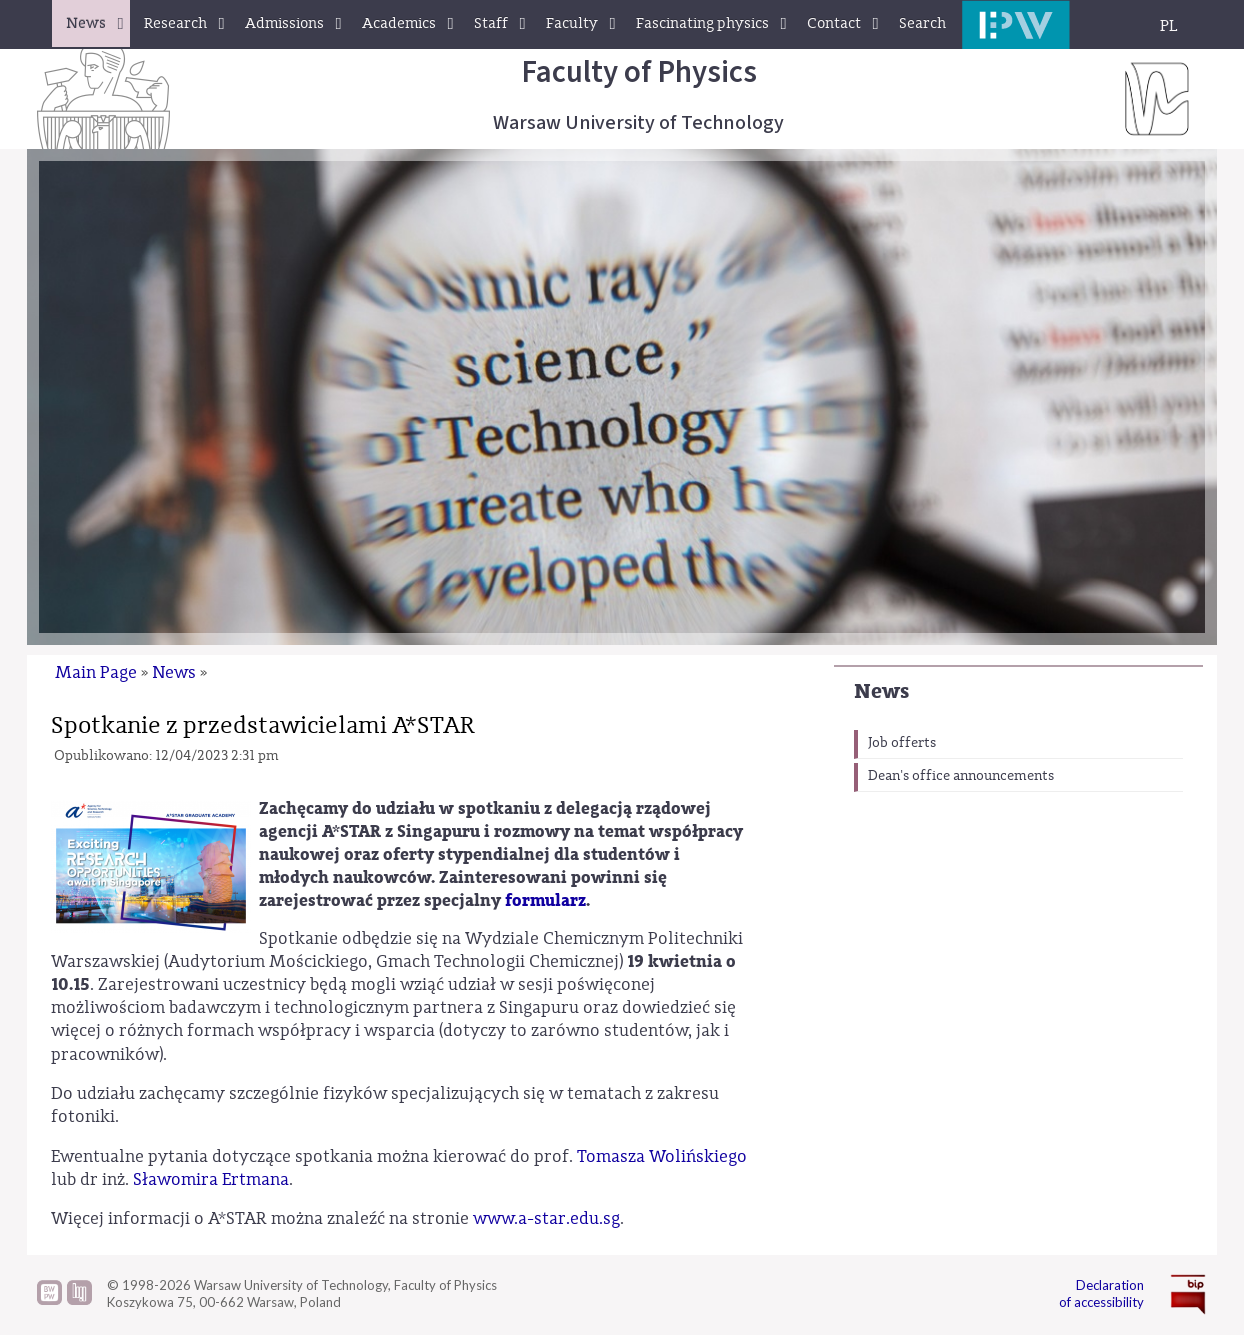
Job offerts (902, 743)
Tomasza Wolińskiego (662, 1156)
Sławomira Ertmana (211, 1179)
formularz (545, 900)
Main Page (96, 672)
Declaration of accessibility (1101, 1293)
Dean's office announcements (961, 776)
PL (1169, 26)
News (881, 691)
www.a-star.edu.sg (544, 1218)
